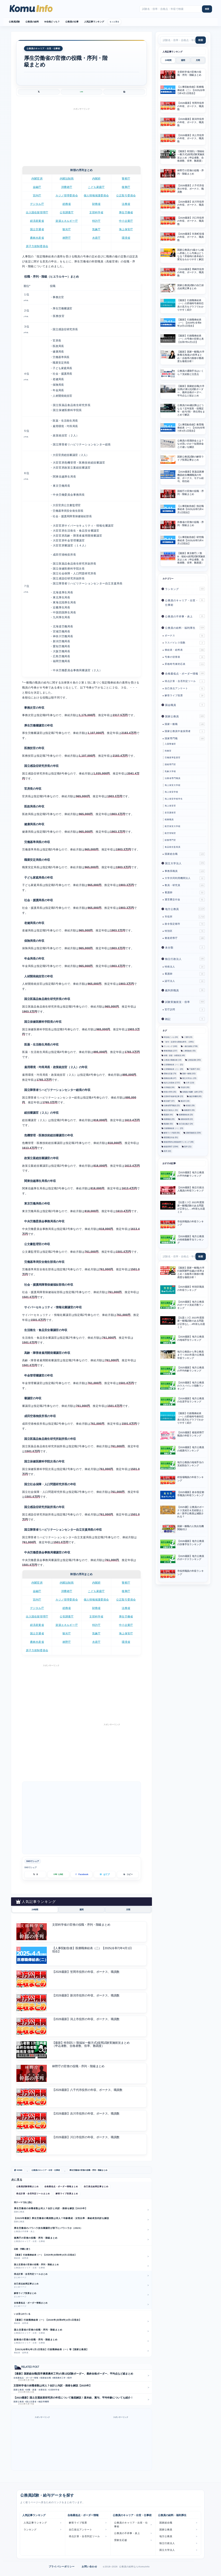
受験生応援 (120, 2540)
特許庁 (96, 220)
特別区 (185, 931)
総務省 (67, 204)
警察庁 (126, 178)
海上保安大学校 (172, 785)
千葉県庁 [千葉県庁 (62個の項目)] (194, 1069)
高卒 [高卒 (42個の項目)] (167, 1151)
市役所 (185, 916)
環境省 (126, 237)
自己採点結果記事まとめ (96, 2186)
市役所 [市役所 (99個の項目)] (185, 1087)
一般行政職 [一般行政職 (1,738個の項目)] (190, 1046)
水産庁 (96, 237)
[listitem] (39, 92)
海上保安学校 (171, 792)
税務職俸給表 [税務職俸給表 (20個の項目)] (186, 1115)
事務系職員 (185, 871)
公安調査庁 (67, 212)
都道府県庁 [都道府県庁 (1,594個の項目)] (171, 1147)
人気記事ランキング (94, 21)
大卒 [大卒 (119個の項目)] (190, 1083)
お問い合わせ (89, 2566)
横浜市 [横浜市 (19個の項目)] (185, 1101)
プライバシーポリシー (62, 2566)
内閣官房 (37, 178)
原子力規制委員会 (37, 246)
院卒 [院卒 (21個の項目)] (187, 1147)
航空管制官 (170, 833)
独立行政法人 (185, 958)
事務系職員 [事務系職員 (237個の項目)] (170, 1051)
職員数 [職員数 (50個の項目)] (168, 1124)
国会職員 (185, 704)
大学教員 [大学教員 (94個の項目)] (169, 1087)
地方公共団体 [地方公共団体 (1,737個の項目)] (172, 1083)
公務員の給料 (32, 21)
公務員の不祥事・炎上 (185, 616)
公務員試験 (14, 21)
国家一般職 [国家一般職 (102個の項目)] (189, 1074)
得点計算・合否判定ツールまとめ (33, 2193)
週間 (81, 1909)
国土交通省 (37, 229)
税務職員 (169, 819)
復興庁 (126, 187)
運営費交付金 (185, 899)
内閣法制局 (67, 178)
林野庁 (67, 237)
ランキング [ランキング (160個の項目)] (170, 1046)
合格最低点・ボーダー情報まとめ (61, 2186)
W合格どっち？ (52, 21)
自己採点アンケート (185, 688)
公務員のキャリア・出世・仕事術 (43, 48)
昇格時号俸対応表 (185, 664)
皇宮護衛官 (170, 812)
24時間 (35, 1909)
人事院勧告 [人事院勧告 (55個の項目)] (189, 1051)
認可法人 (185, 981)
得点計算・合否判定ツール (185, 681)
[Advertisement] (81, 136)
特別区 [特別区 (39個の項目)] (190, 1106)
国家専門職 (185, 738)
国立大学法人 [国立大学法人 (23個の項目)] (189, 1078)
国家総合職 (185, 854)
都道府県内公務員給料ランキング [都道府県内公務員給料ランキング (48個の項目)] (178, 1142)
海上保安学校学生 (174, 799)
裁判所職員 (185, 990)
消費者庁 (66, 187)
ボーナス (185, 635)
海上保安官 (170, 806)
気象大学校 (170, 771)
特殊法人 (185, 967)
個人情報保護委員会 (96, 195)
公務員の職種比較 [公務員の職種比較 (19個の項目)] (172, 1060)
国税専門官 (170, 764)
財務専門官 (170, 840)
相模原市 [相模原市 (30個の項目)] (189, 1110)
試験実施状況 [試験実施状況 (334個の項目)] (193, 1133)
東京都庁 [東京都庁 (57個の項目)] (169, 1101)
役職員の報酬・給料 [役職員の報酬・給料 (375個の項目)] (192, 1092)
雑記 (185, 1018)
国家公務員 (185, 716)
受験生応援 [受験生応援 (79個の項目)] (170, 1074)
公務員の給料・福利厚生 (185, 627)
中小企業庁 (126, 220)
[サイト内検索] (171, 9)
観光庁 (67, 229)
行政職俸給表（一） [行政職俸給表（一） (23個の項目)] (173, 1128)
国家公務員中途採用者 (185, 731)
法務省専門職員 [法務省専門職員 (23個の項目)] (172, 1106)
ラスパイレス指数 (185, 642)
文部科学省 (96, 212)
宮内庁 (37, 195)
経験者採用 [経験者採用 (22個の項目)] (187, 1119)
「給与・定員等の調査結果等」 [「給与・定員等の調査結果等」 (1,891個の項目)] (179, 1042)
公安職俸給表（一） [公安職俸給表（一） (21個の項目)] (173, 1065)
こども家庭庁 (96, 187)
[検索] (207, 9)
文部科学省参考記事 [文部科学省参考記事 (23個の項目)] (173, 1096)
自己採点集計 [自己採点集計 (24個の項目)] (186, 1124)
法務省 (126, 204)
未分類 (185, 947)
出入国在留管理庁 (37, 212)
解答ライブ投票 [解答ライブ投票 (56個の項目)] (172, 1133)
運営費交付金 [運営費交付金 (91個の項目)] (171, 1137)
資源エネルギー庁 (66, 220)
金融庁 (37, 187)
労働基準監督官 (172, 757)
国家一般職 (185, 724)
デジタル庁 (37, 204)
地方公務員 (185, 909)
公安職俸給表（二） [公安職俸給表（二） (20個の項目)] (173, 1069)
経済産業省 (37, 220)
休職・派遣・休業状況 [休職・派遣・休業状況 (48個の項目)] (174, 1055)
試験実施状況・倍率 (185, 1001)
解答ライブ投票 (185, 695)
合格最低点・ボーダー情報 (185, 673)
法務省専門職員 (172, 778)
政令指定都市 (185, 924)
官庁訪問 (185, 1009)
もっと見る (114, 22)
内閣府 (96, 178)
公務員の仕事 (72, 21)
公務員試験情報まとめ (27, 2186)
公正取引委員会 (126, 195)
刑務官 (168, 751)
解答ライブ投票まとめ (67, 2193)
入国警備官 (170, 744)
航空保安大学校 (172, 826)
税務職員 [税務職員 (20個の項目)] (169, 1119)
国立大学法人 (185, 863)
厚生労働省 (126, 212)
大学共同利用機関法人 (185, 878)
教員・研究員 (185, 885)
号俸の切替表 (185, 657)
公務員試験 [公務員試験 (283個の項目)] (194, 1060)
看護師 (185, 892)
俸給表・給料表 (185, 650)
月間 (128, 1909)
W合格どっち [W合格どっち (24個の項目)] (171, 1037)
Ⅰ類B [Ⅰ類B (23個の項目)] (188, 1037)
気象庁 (96, 229)
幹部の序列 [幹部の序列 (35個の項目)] (170, 1092)
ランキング (185, 588)
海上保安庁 (126, 229)
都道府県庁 (185, 938)
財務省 (96, 204)
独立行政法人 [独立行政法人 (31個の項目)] (171, 1110)
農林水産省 (37, 237)
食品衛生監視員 (172, 847)
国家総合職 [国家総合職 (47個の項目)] (170, 1078)
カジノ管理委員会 (66, 195)
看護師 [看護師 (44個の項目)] (168, 1115)
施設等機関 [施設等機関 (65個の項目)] (195, 1096)
